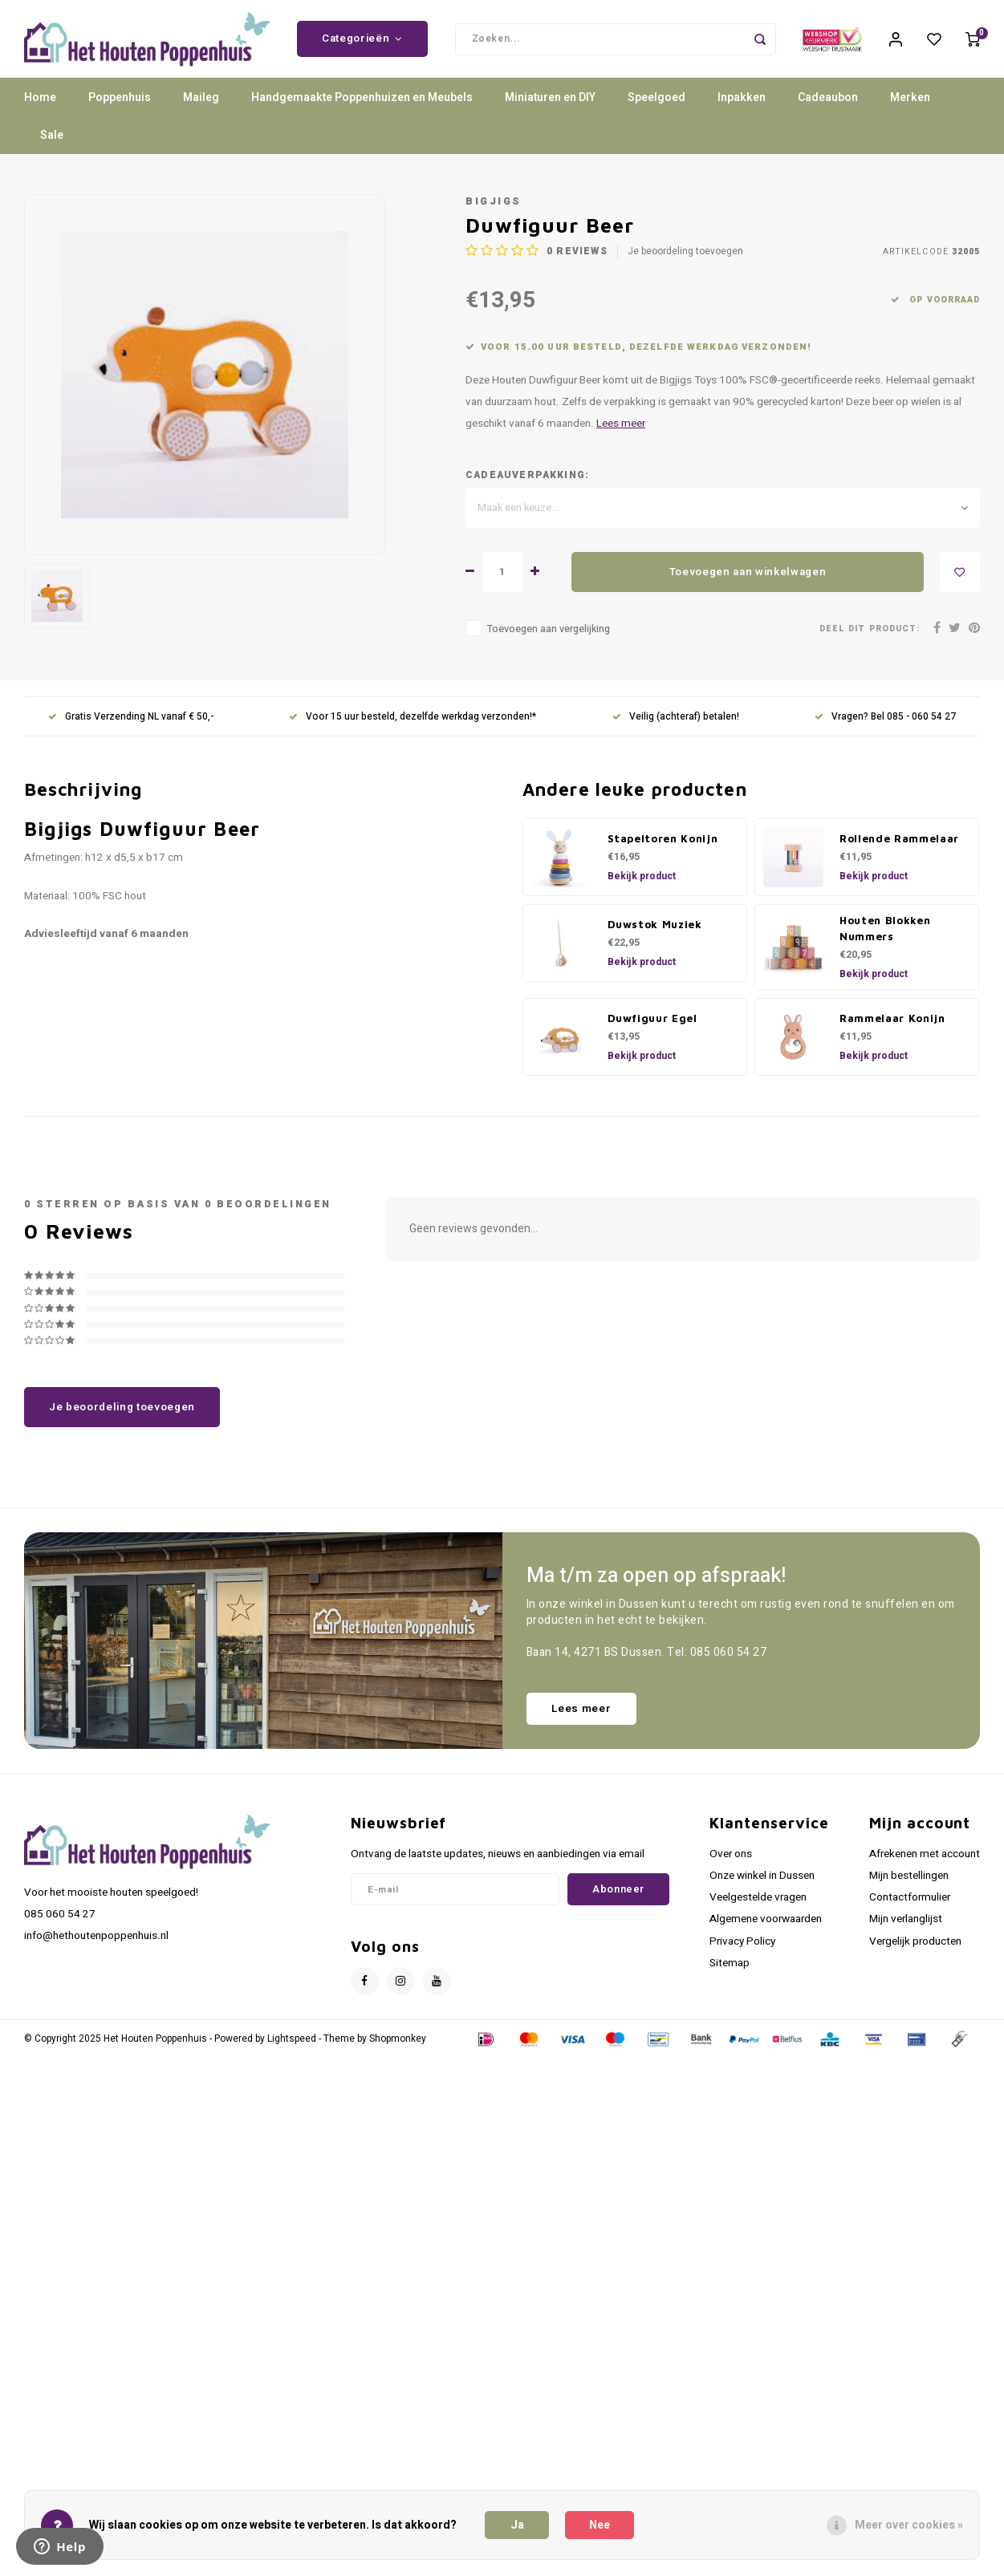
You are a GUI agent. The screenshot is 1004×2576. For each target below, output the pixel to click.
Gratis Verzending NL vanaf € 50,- (130, 727)
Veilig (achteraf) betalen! (675, 727)
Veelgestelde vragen (758, 1908)
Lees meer (620, 434)
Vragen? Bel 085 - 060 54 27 (885, 727)
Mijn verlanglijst (905, 1929)
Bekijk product (642, 886)
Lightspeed (291, 2049)
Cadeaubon (828, 107)
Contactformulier (909, 1908)
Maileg (201, 107)
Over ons (730, 1864)
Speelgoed (656, 107)
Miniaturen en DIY (550, 107)
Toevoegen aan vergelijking (548, 639)
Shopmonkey (397, 2049)
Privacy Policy (742, 1951)
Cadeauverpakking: (527, 486)
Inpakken (741, 107)
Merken (910, 107)
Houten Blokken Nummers (884, 938)
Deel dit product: (869, 639)
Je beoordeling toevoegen (685, 262)
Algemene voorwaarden (765, 1929)
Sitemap (729, 1973)
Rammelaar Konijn (892, 1028)
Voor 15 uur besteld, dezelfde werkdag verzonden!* (412, 727)
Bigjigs (493, 212)
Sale (51, 145)
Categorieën (362, 44)
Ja (517, 2525)
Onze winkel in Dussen (762, 1886)
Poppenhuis (119, 107)
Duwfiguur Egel (652, 1028)
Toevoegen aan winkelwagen (748, 582)
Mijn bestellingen (909, 1886)
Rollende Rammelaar (899, 848)
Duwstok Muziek (655, 934)
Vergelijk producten (915, 1951)
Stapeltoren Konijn (663, 848)
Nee (599, 2525)
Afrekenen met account (924, 1864)
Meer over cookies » (909, 2525)
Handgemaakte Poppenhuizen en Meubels (362, 107)
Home (40, 107)
